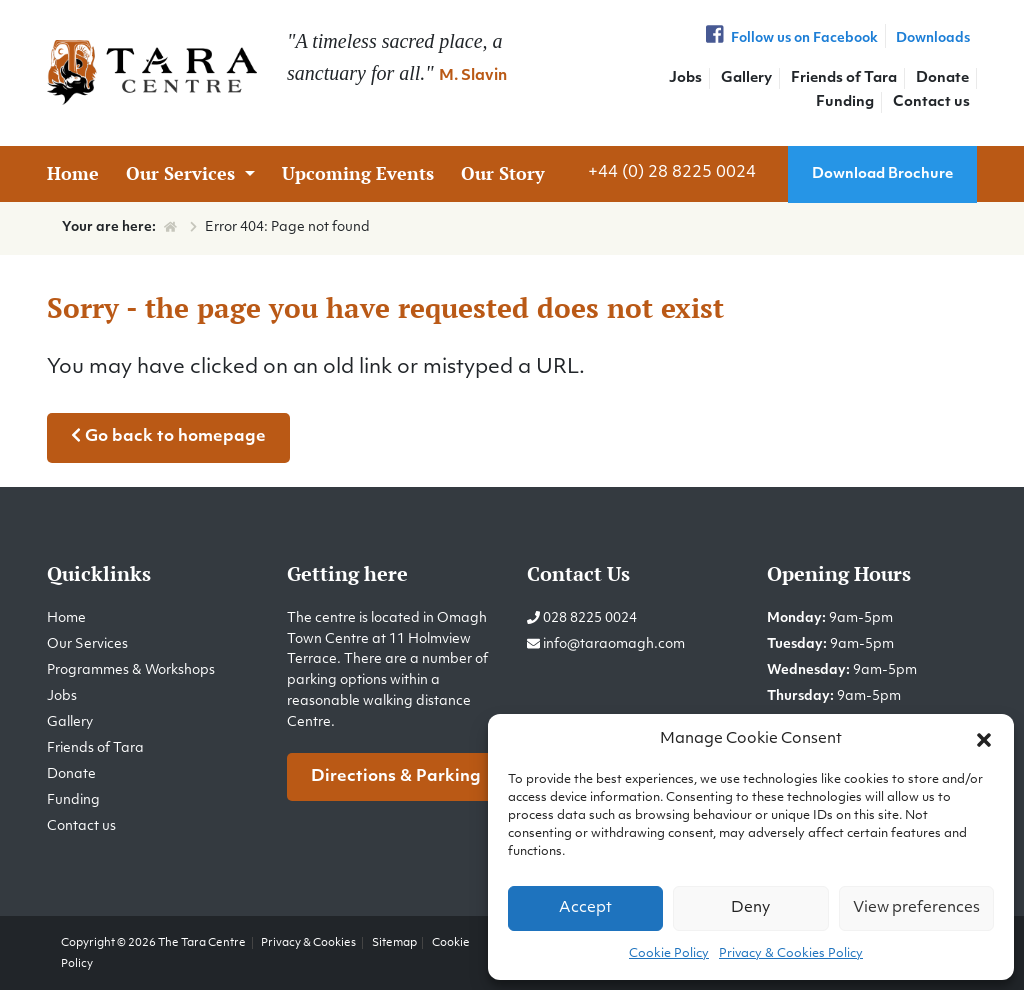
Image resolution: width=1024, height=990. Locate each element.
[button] (984, 740)
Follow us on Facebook (790, 38)
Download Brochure (882, 174)
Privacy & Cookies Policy (791, 954)
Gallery (746, 78)
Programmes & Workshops (131, 670)
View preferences (916, 908)
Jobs (685, 78)
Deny (750, 908)
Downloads (933, 38)
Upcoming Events (358, 173)
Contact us (931, 102)
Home (73, 173)
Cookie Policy (669, 954)
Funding (845, 102)
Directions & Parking (396, 777)
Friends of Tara (844, 78)
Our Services (183, 173)
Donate (942, 78)
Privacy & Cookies (308, 943)
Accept (585, 908)
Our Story (503, 173)
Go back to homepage (168, 436)
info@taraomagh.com (614, 644)
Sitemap (394, 943)
